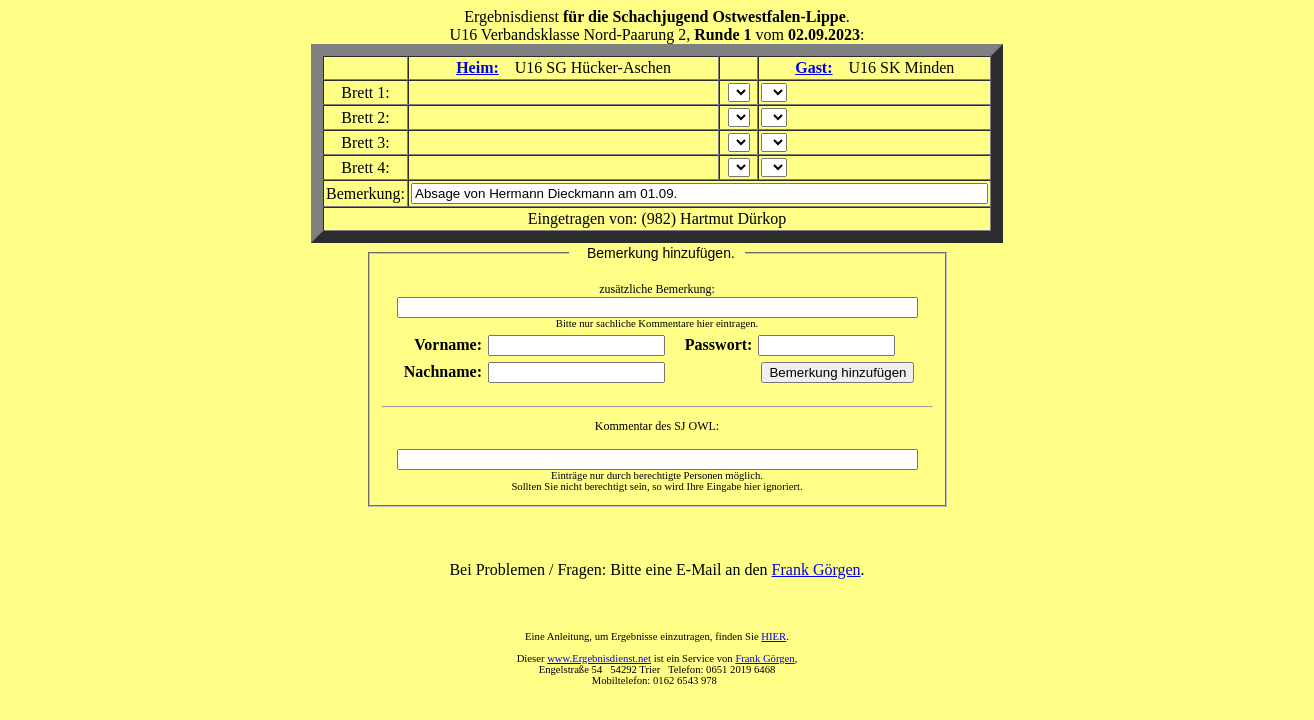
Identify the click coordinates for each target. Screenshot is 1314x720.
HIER (773, 636)
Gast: (813, 67)
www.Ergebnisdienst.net (599, 658)
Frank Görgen (816, 569)
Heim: (477, 67)
